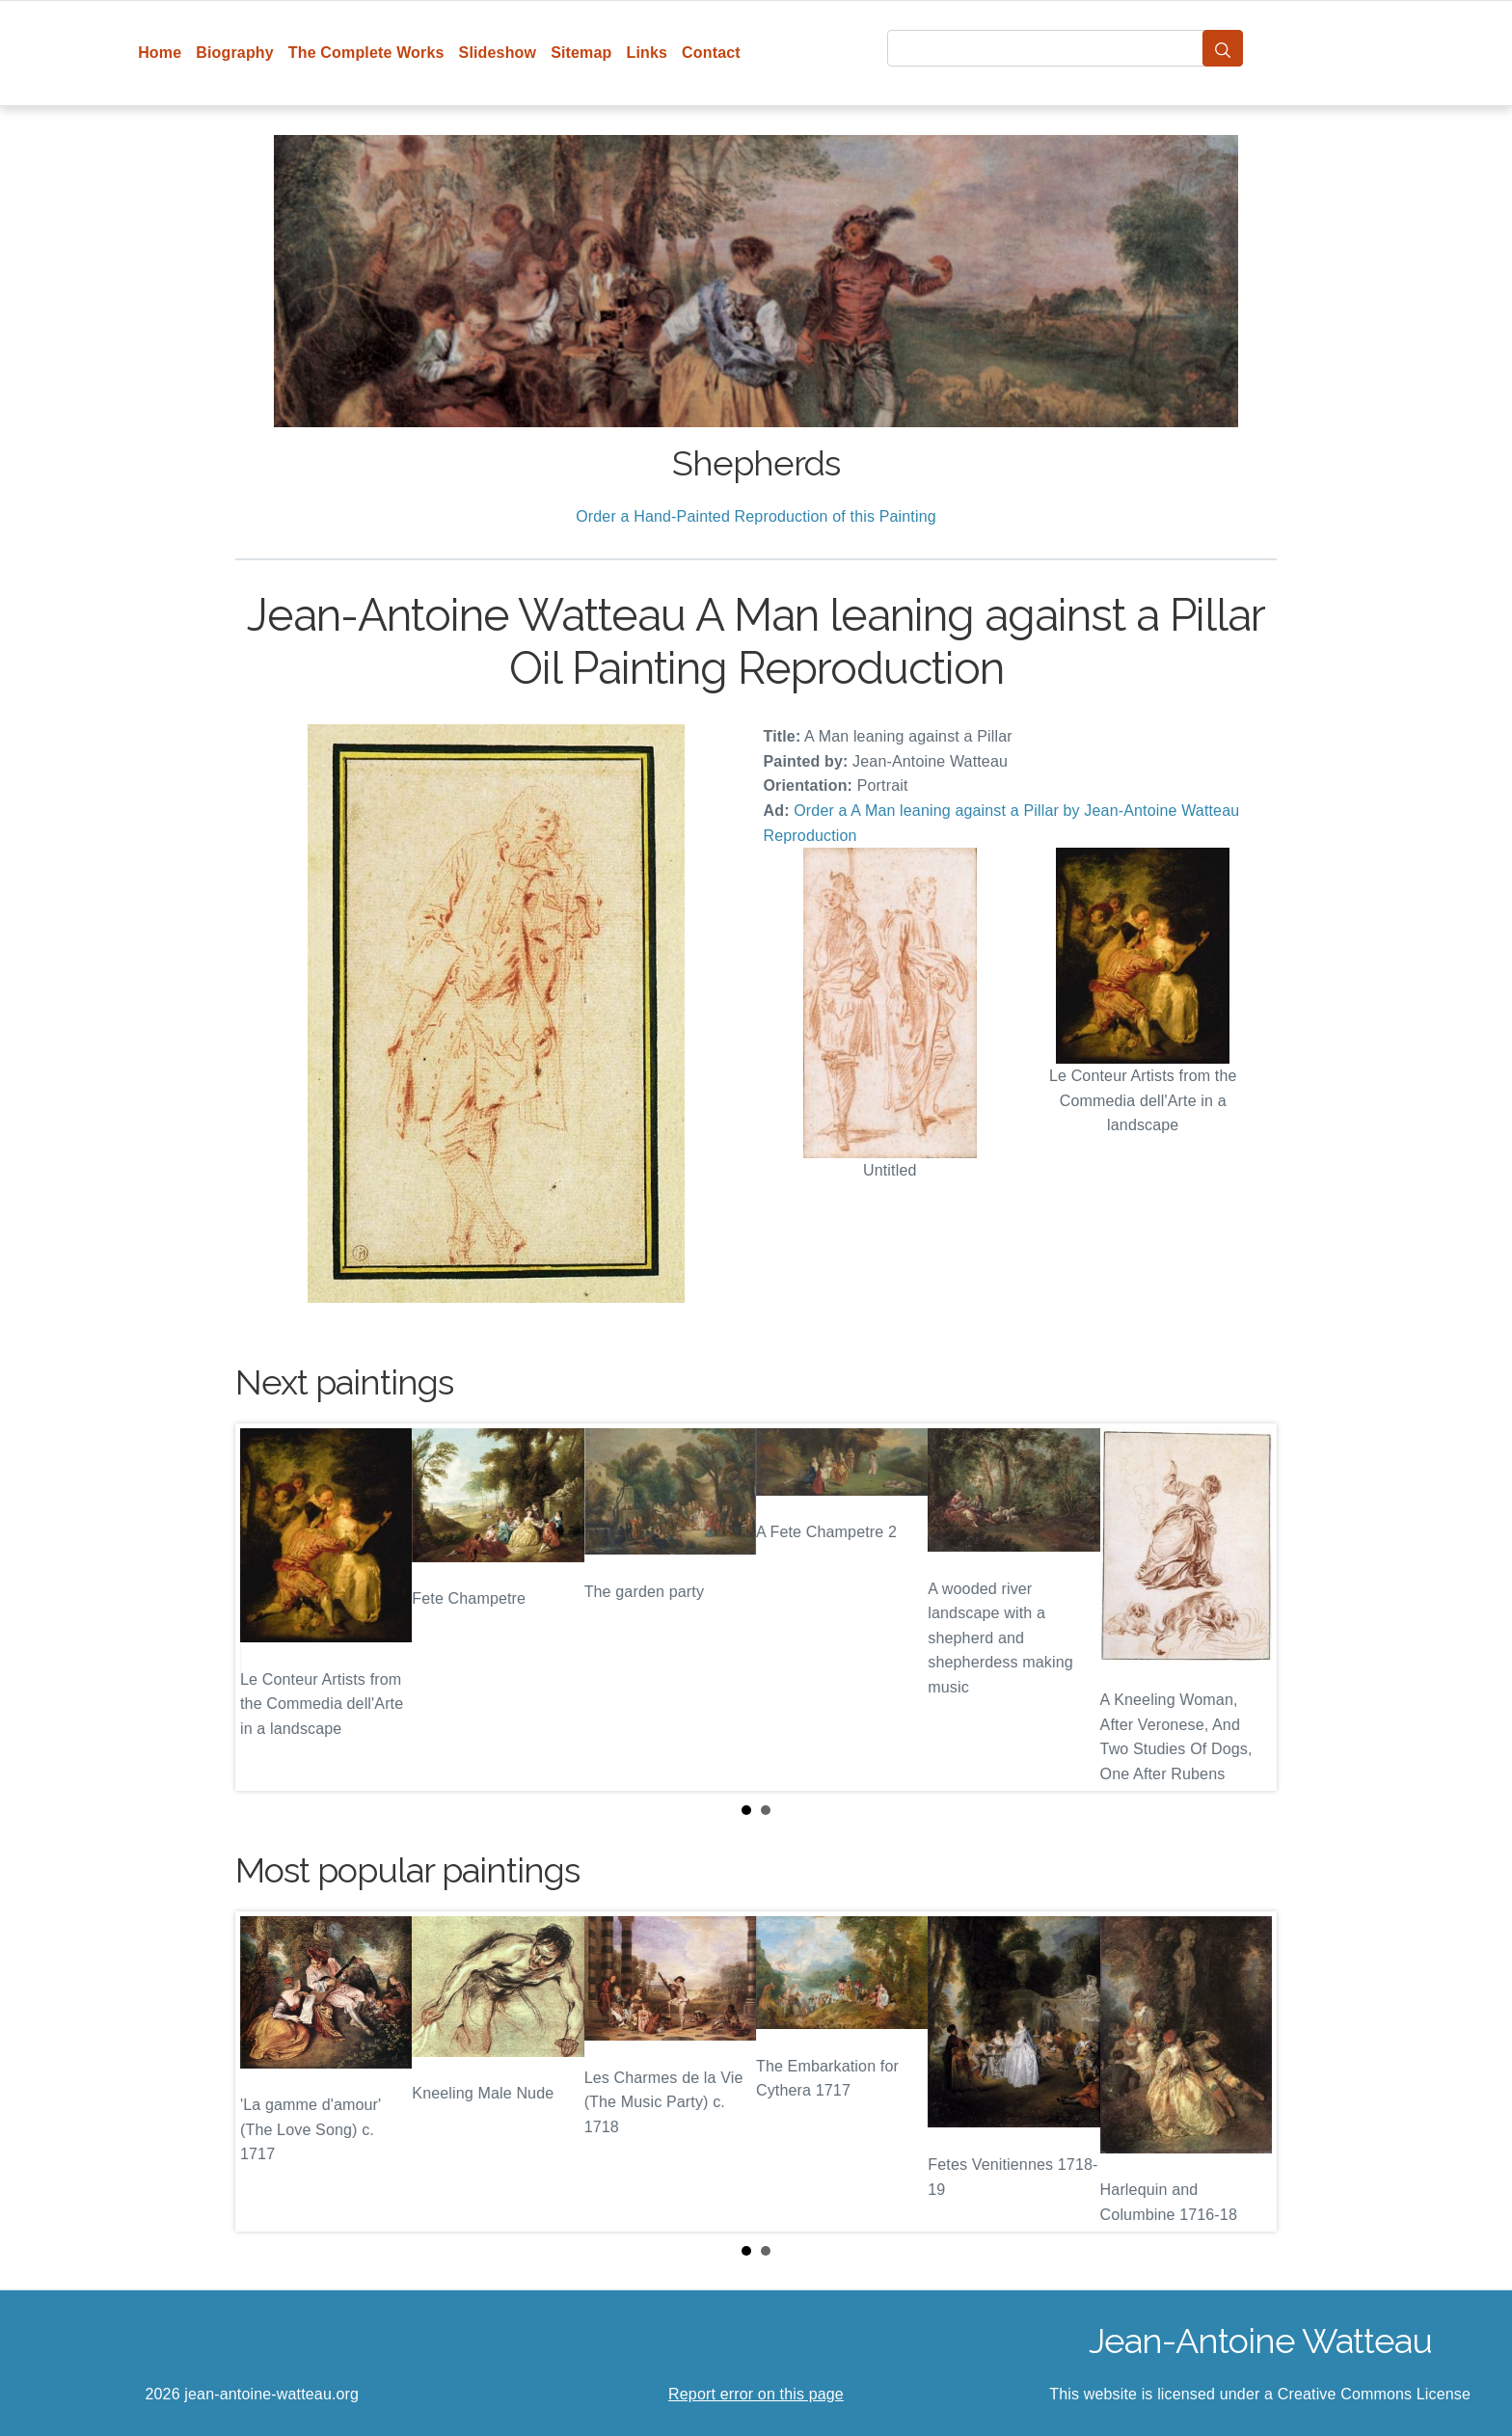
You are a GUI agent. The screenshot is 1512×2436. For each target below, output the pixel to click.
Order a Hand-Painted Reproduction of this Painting (756, 516)
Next (1246, 1607)
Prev (265, 1607)
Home (159, 52)
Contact (711, 52)
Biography (235, 52)
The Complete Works (366, 52)
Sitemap (581, 52)
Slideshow (498, 52)
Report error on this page (756, 2394)
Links (647, 52)
